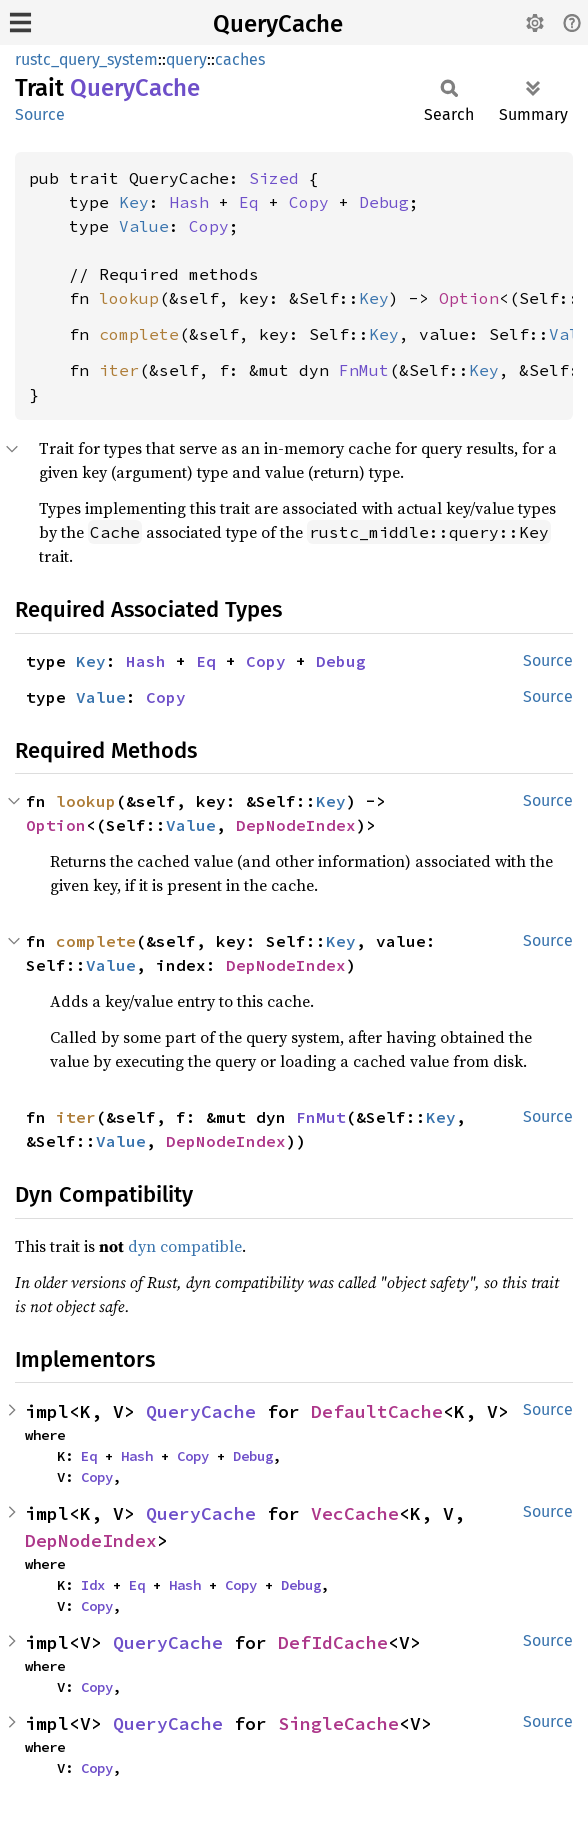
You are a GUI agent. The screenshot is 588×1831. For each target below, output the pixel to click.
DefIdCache (333, 1642)
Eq (249, 202)
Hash (189, 202)
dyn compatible (185, 1246)
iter (119, 370)
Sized (274, 178)
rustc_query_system (86, 59)
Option (469, 298)
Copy (309, 202)
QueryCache (278, 24)
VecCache (355, 1513)
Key (134, 202)
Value (144, 226)
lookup (129, 298)
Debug (384, 202)
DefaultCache (377, 1411)
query (186, 59)
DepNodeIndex (296, 825)
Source (40, 114)
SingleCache (338, 1723)
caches (240, 59)
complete (139, 334)
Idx (93, 1585)
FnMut (364, 370)
